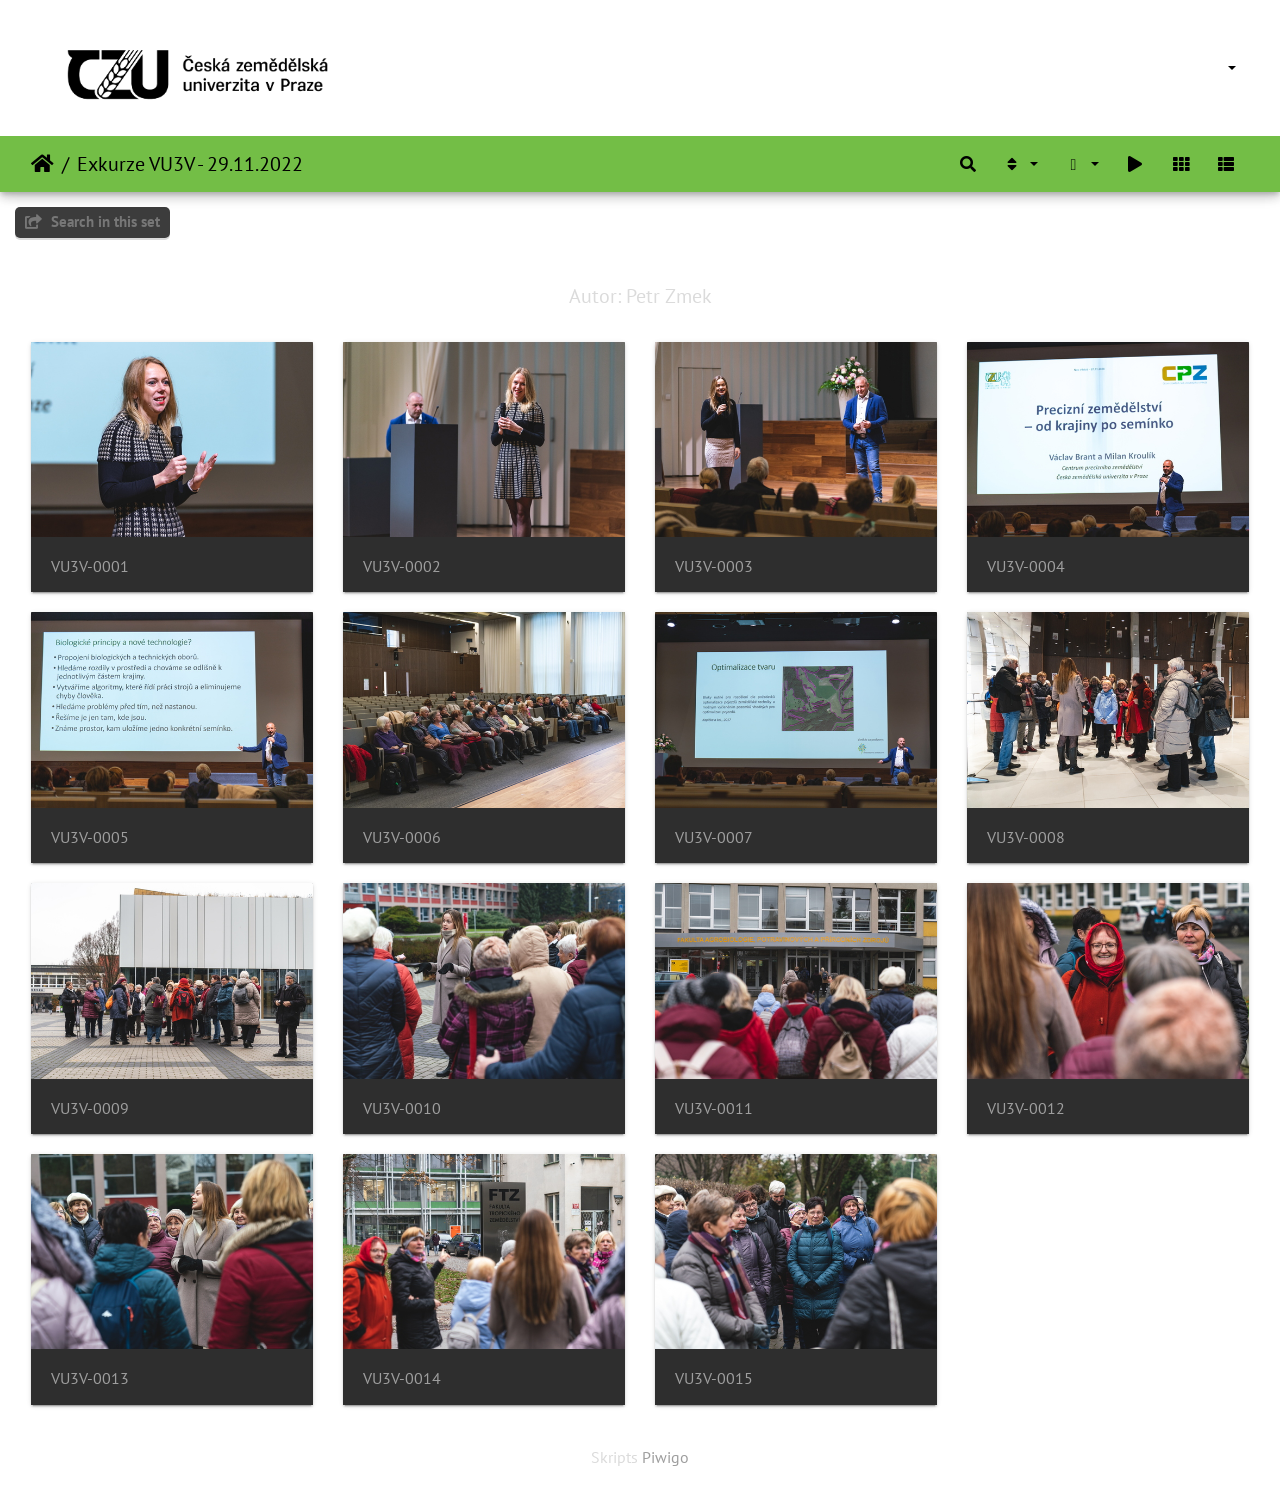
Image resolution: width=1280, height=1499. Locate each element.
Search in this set (92, 221)
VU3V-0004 (1026, 566)
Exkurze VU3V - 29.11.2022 (190, 164)
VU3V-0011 (714, 1108)
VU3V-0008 (1026, 837)
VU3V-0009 (90, 1108)
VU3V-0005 (90, 837)
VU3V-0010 (402, 1108)
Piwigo (665, 1457)
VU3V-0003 (714, 566)
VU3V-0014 (402, 1378)
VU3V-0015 (714, 1378)
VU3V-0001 (90, 566)
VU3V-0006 (402, 837)
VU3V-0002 (402, 566)
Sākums (42, 164)
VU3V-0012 (1026, 1108)
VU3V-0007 (714, 837)
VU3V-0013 (90, 1378)
